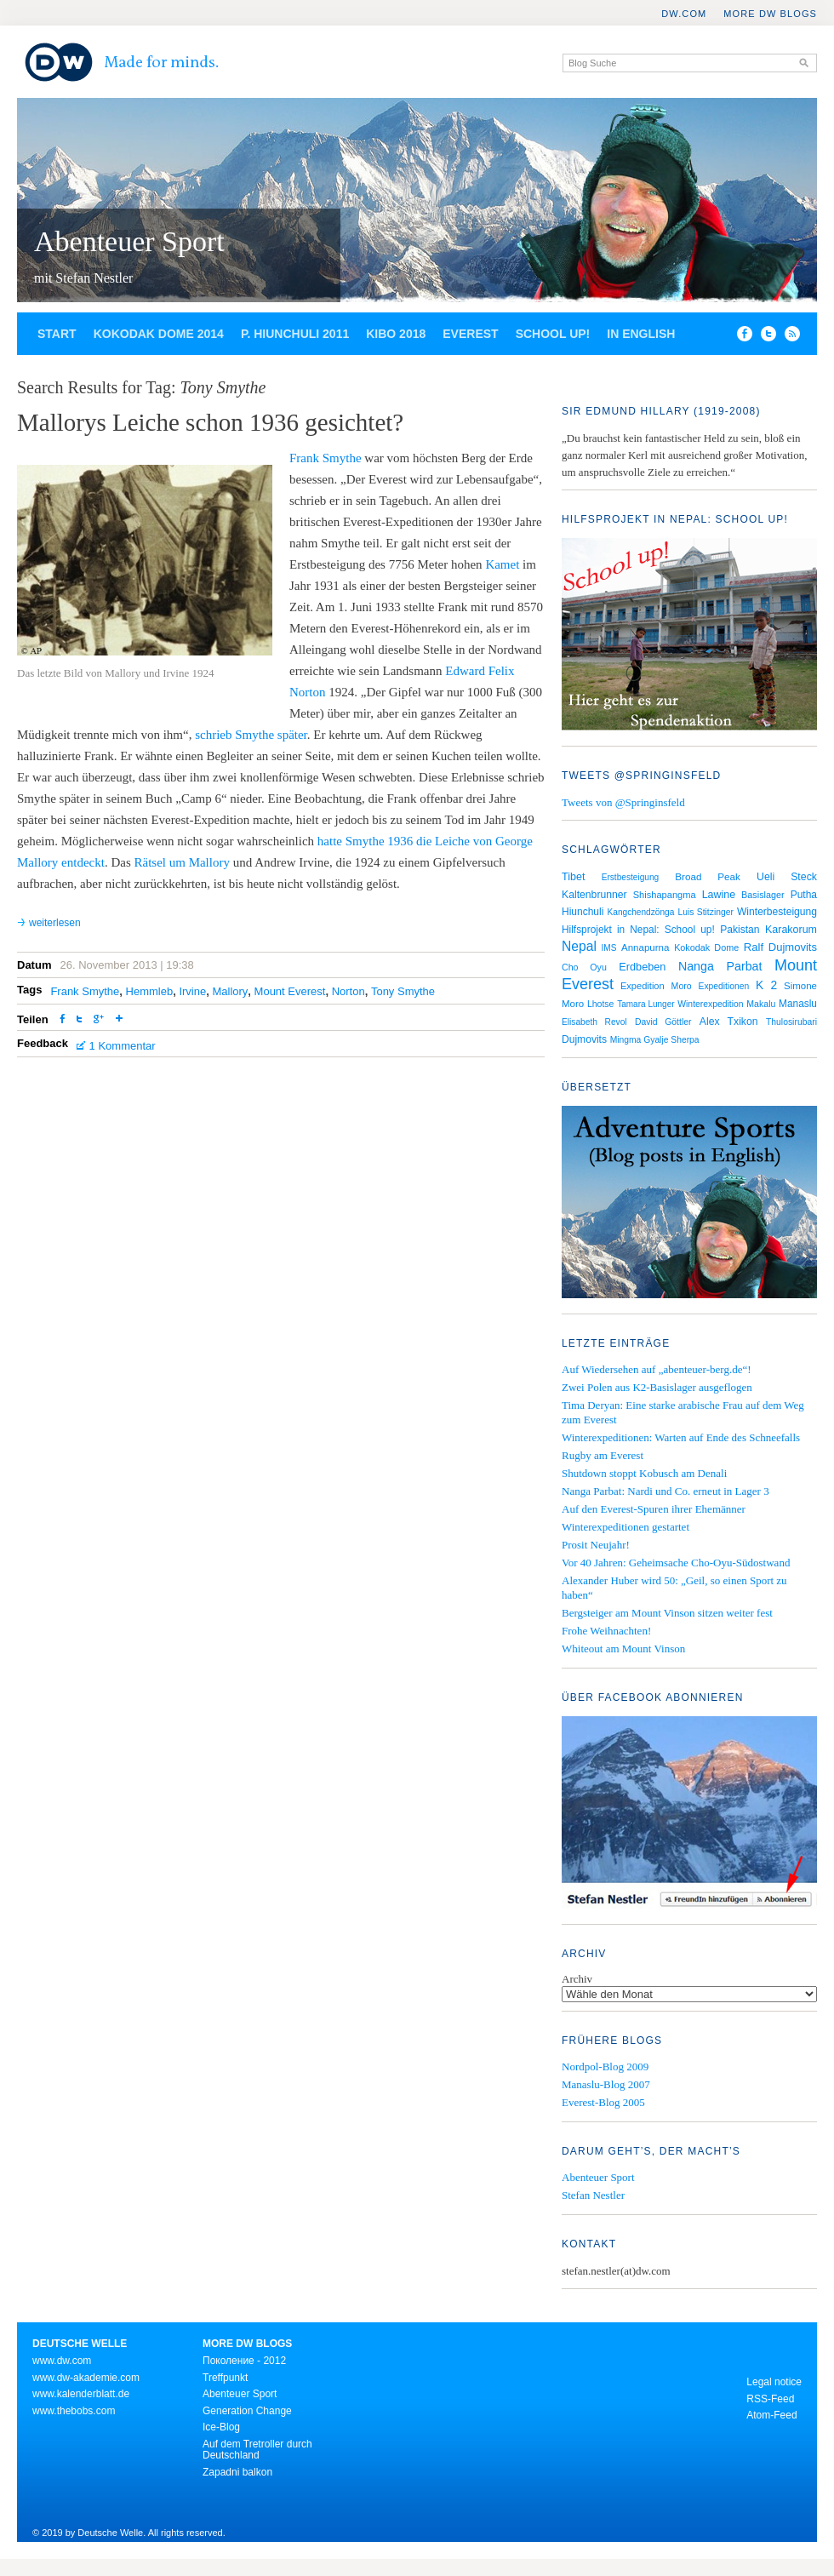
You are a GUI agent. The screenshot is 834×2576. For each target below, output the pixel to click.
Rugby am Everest (602, 1455)
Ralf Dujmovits (780, 947)
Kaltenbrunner (594, 895)
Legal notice (774, 2382)
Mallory (230, 991)
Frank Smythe (325, 458)
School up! (553, 334)
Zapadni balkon (237, 2472)
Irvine (192, 991)
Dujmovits (584, 1039)
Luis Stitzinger (706, 912)
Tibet (574, 877)
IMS (609, 948)
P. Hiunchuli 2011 (295, 334)
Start (57, 334)
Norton (348, 991)
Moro (681, 986)
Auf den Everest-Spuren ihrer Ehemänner (653, 1509)
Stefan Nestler (593, 2195)
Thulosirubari (791, 1022)
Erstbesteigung (631, 877)
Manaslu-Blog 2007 (606, 2084)
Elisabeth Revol (594, 1022)
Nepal (579, 946)
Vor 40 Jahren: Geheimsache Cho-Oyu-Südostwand (676, 1562)
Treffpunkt (225, 2378)
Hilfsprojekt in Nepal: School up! (638, 930)
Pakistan (739, 930)
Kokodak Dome (706, 947)
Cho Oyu (584, 967)
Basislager (763, 895)
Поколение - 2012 (244, 2361)
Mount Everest (290, 991)
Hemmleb (150, 991)
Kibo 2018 (396, 334)
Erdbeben (642, 966)
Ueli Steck (787, 877)
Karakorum (791, 930)
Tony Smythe (403, 991)
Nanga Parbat (720, 966)
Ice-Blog (221, 2427)
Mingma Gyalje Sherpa (655, 1040)
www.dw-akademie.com (86, 2378)
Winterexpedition (710, 1004)
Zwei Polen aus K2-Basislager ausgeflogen (657, 1387)
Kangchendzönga (641, 912)
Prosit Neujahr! (596, 1544)
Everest (470, 334)
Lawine (719, 895)
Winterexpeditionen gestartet (625, 1526)
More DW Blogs (770, 14)
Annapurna (645, 947)
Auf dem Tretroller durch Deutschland (257, 2450)
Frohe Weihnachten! (606, 1630)
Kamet (502, 564)
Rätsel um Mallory (182, 862)
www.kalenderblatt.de (80, 2394)
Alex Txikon (729, 1022)
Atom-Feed (771, 2415)
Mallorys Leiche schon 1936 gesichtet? (210, 422)
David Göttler (663, 1022)
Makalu (760, 1004)
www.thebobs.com (73, 2411)
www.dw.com (61, 2361)
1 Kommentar (122, 1045)
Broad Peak (707, 876)
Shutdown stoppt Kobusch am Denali (644, 1473)
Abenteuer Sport (129, 241)
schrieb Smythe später (251, 734)
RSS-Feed (770, 2399)
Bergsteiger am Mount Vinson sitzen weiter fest (667, 1612)
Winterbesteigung (777, 912)
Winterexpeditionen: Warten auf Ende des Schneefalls (681, 1437)
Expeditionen (724, 986)
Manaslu (798, 1004)
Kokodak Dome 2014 (159, 334)
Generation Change (247, 2411)
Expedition (642, 986)
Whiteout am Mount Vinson (623, 1648)
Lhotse (600, 1004)
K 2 (766, 985)
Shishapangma (664, 895)
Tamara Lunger (645, 1004)
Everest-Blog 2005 (603, 2102)
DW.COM (683, 14)
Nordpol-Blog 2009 (605, 2066)
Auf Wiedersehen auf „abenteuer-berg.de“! (656, 1369)
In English (641, 334)
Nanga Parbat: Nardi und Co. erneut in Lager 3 (665, 1491)
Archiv (577, 1978)
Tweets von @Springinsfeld (623, 802)
